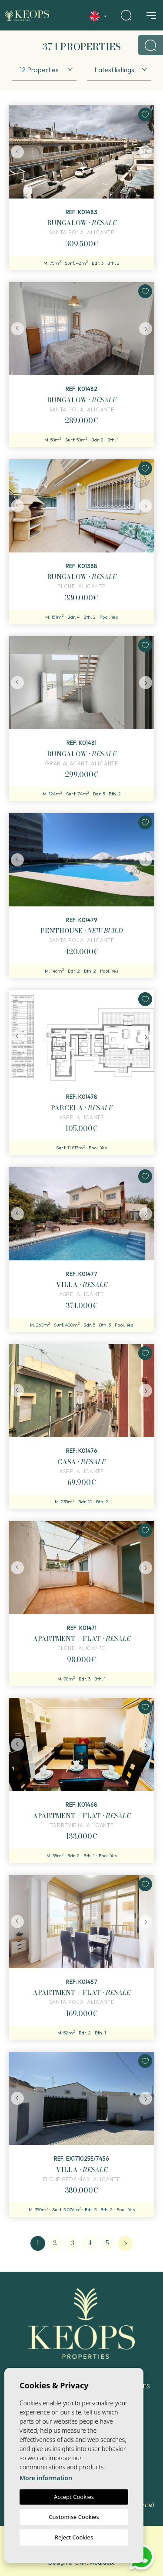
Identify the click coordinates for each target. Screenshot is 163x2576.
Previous (17, 152)
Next (145, 152)
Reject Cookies (74, 2537)
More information (46, 2478)
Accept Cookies (74, 2497)
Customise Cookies (74, 2517)
